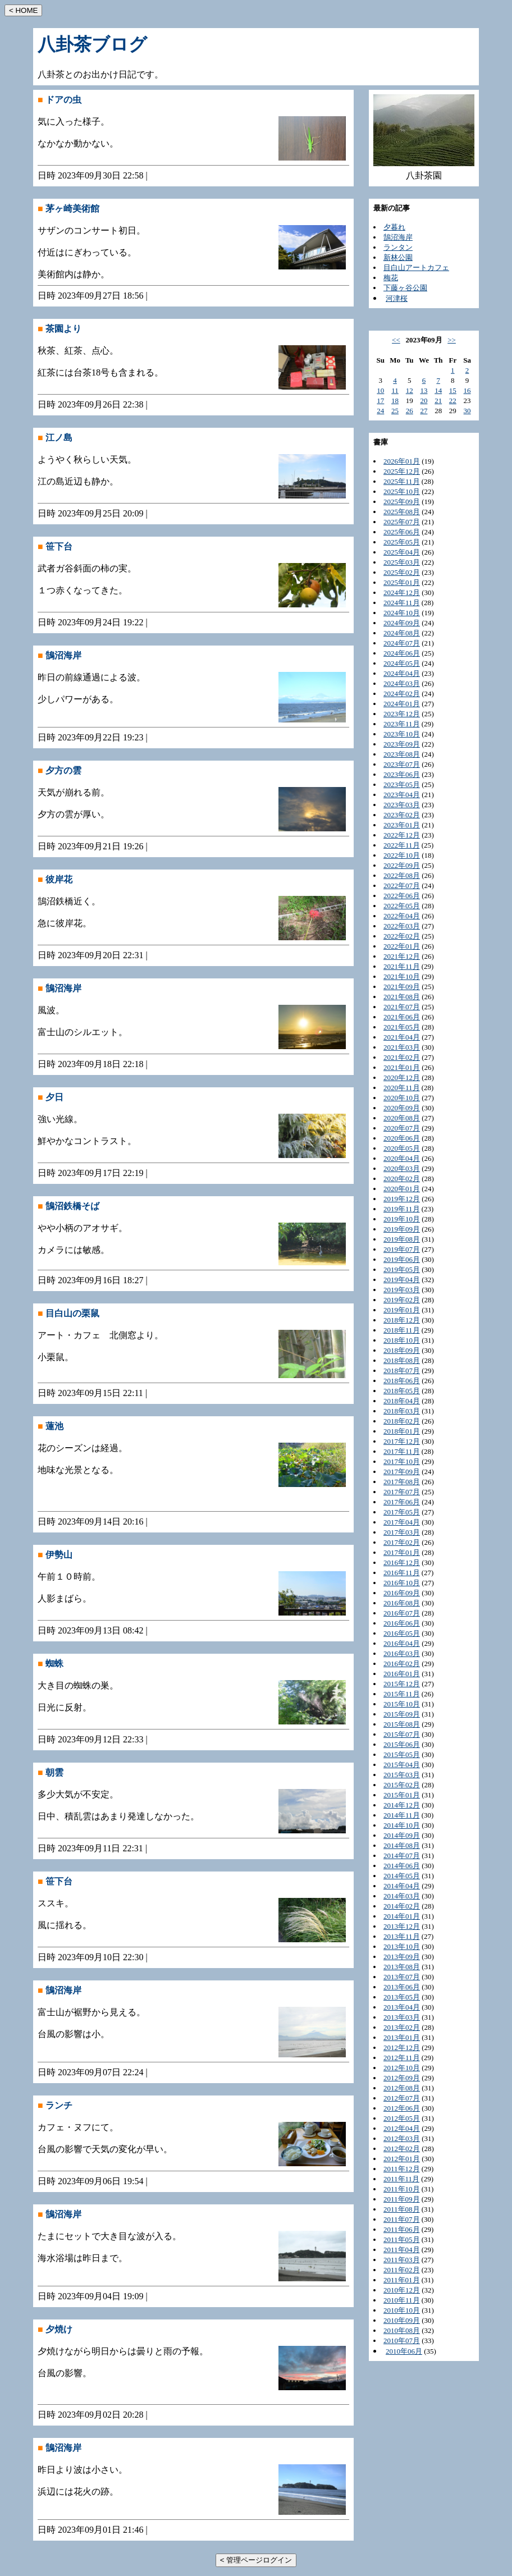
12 (409, 390)
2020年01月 (401, 1188)
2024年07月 (401, 643)
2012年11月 (401, 2057)
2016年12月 (401, 1562)
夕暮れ (394, 227)
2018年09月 (401, 1350)
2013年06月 (401, 1987)
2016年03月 (401, 1653)
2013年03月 (401, 2017)
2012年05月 (401, 2118)
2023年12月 (401, 714)
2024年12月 (401, 592)
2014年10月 (401, 1825)
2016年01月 (401, 1673)
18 (395, 400)
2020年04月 (401, 1158)
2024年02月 (401, 693)
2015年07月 (401, 1734)
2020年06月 (401, 1138)
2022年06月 (401, 895)
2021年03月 (401, 1047)
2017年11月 (401, 1451)
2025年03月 (401, 562)
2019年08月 (401, 1239)
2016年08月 (401, 1603)
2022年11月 (401, 845)
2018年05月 (401, 1391)
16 (467, 390)
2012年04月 (401, 2128)
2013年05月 (401, 1997)
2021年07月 (401, 1007)
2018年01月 (401, 1431)
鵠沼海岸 (398, 237)
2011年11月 (401, 2179)
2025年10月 (401, 491)
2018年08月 (401, 1360)
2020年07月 (401, 1128)
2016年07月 (401, 1613)
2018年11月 (401, 1330)
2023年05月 (401, 784)
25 (395, 410)
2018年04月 (401, 1401)
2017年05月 (401, 1512)
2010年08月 (401, 2330)
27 (423, 410)
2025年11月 (401, 481)
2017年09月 (401, 1471)
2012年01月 (401, 2158)
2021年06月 (401, 1017)
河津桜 (397, 298)
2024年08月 (401, 633)
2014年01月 (401, 1916)
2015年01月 (401, 1795)
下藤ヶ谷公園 (405, 287)
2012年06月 (401, 2108)
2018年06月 (401, 1380)
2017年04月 (401, 1522)
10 (380, 390)
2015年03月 (401, 1774)
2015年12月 (401, 1684)
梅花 (390, 277)
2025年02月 (401, 572)
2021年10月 (401, 976)
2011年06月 (401, 2229)
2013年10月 (401, 1946)
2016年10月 (401, 1582)
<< (396, 340)
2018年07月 (401, 1370)
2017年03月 (401, 1532)
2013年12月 (401, 1926)
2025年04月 (401, 552)
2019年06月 (401, 1259)
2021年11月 (401, 966)
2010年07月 (401, 2340)
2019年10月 (401, 1219)
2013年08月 (401, 1966)
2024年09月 (401, 623)
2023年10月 (401, 734)
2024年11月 (401, 602)
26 (409, 410)
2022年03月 (401, 926)
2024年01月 (401, 703)
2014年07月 (401, 1855)
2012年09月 (401, 2078)
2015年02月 (401, 1785)
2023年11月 (401, 724)
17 (380, 400)
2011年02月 (401, 2270)
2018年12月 (401, 1320)
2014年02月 (401, 1906)
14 (438, 390)
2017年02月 (401, 1542)
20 (423, 400)
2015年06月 (401, 1744)
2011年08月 (401, 2209)
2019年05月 (401, 1269)
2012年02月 (401, 2148)
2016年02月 (401, 1663)
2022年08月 (401, 875)
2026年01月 (401, 461)
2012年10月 (401, 2067)
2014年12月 (401, 1805)
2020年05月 (401, 1148)
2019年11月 (401, 1209)
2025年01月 (401, 582)
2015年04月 (401, 1764)
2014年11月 (401, 1815)
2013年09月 (401, 1956)
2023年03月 (401, 804)
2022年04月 (401, 916)
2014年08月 (401, 1845)
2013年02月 (401, 2027)
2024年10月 (401, 612)
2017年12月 (401, 1441)
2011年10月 (401, 2189)
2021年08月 (401, 996)
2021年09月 (401, 986)
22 (452, 400)
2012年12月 (401, 2047)
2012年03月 (401, 2138)
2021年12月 (401, 956)
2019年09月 (401, 1229)
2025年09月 (401, 501)
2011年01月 (401, 2280)
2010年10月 (401, 2310)
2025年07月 (401, 522)
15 (452, 390)
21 (438, 400)
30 (467, 410)
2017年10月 (401, 1461)
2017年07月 (401, 1492)
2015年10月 (401, 1704)
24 (380, 410)
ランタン (398, 247)
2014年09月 (401, 1835)
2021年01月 (401, 1067)
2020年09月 (401, 1108)
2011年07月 (401, 2219)
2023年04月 (401, 794)
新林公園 (398, 257)
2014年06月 (401, 1865)
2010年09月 (401, 2320)
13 (423, 390)
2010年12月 (401, 2290)
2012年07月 (401, 2098)
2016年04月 (401, 1643)
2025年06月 (401, 532)
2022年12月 (401, 835)
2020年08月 (401, 1118)
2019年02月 (401, 1300)
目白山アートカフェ (416, 267)
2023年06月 (401, 774)
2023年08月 (401, 754)
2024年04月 (401, 673)
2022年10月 (401, 855)
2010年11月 (401, 2300)
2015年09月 (401, 1714)
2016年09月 (401, 1593)
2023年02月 (401, 815)
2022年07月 (401, 885)
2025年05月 (401, 542)
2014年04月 (401, 1886)
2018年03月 (401, 1411)
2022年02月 (401, 936)
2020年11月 (401, 1087)
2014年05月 (401, 1876)
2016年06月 (401, 1623)
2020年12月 (401, 1077)
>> (451, 340)
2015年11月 (401, 1694)
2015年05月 (401, 1754)
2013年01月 (401, 2037)
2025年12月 (401, 471)
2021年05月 (401, 1027)
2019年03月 (401, 1289)
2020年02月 (401, 1178)
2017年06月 (401, 1502)
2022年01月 (401, 946)
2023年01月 (401, 825)
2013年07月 (401, 1977)
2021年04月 (401, 1037)
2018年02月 (401, 1421)
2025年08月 (401, 511)
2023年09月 (401, 744)
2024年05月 (401, 663)
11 (395, 390)
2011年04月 (401, 2249)
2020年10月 (401, 1097)
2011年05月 (401, 2239)
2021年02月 (401, 1057)
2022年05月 (401, 906)
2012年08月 (401, 2088)
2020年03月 (401, 1168)
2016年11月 (401, 1572)
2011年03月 (401, 2259)
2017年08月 (401, 1481)
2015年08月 (401, 1724)
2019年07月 (401, 1249)
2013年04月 (401, 2007)
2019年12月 (401, 1199)
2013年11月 (401, 1936)
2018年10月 (401, 1340)
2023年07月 (401, 764)
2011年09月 (401, 2199)
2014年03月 (401, 1896)
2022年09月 (401, 865)
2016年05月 (401, 1633)
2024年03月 (401, 683)
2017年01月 (401, 1552)
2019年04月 (401, 1279)
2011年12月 (401, 2169)
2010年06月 (404, 2351)
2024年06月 (401, 653)
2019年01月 (401, 1310)
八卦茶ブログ (92, 44)
